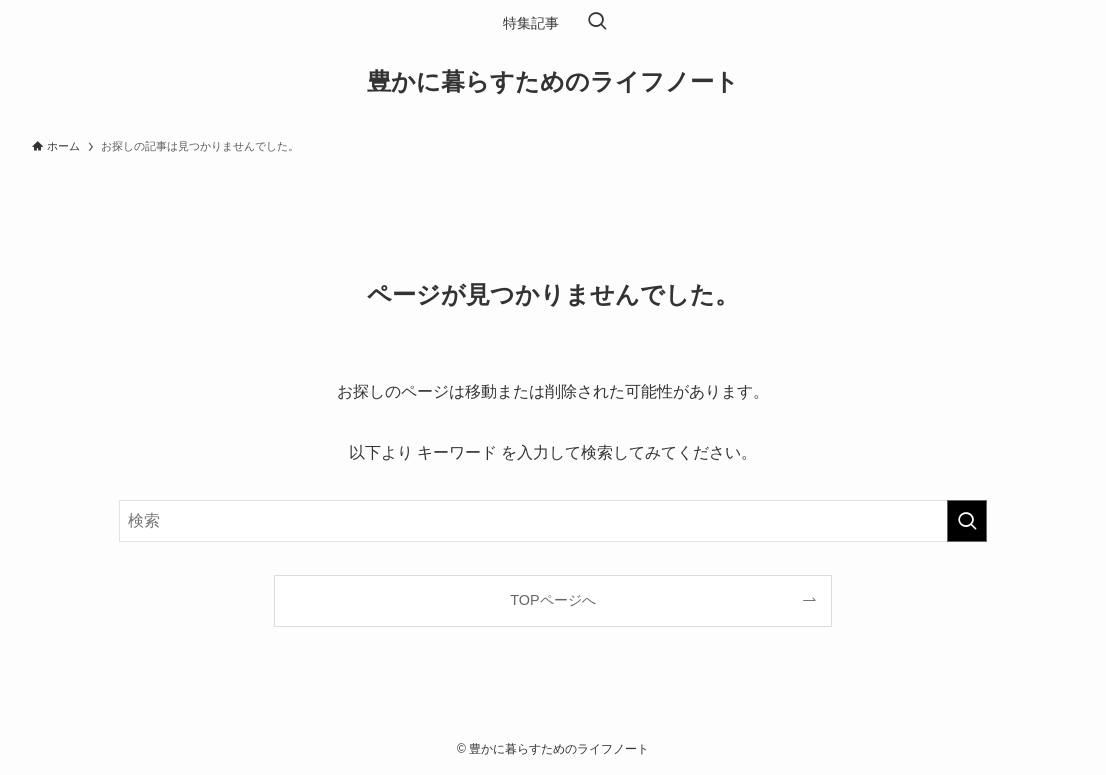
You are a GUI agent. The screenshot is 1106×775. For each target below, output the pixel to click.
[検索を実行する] (967, 521)
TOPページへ (552, 600)
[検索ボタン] (597, 23)
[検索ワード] (553, 521)
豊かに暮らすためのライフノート (553, 82)
